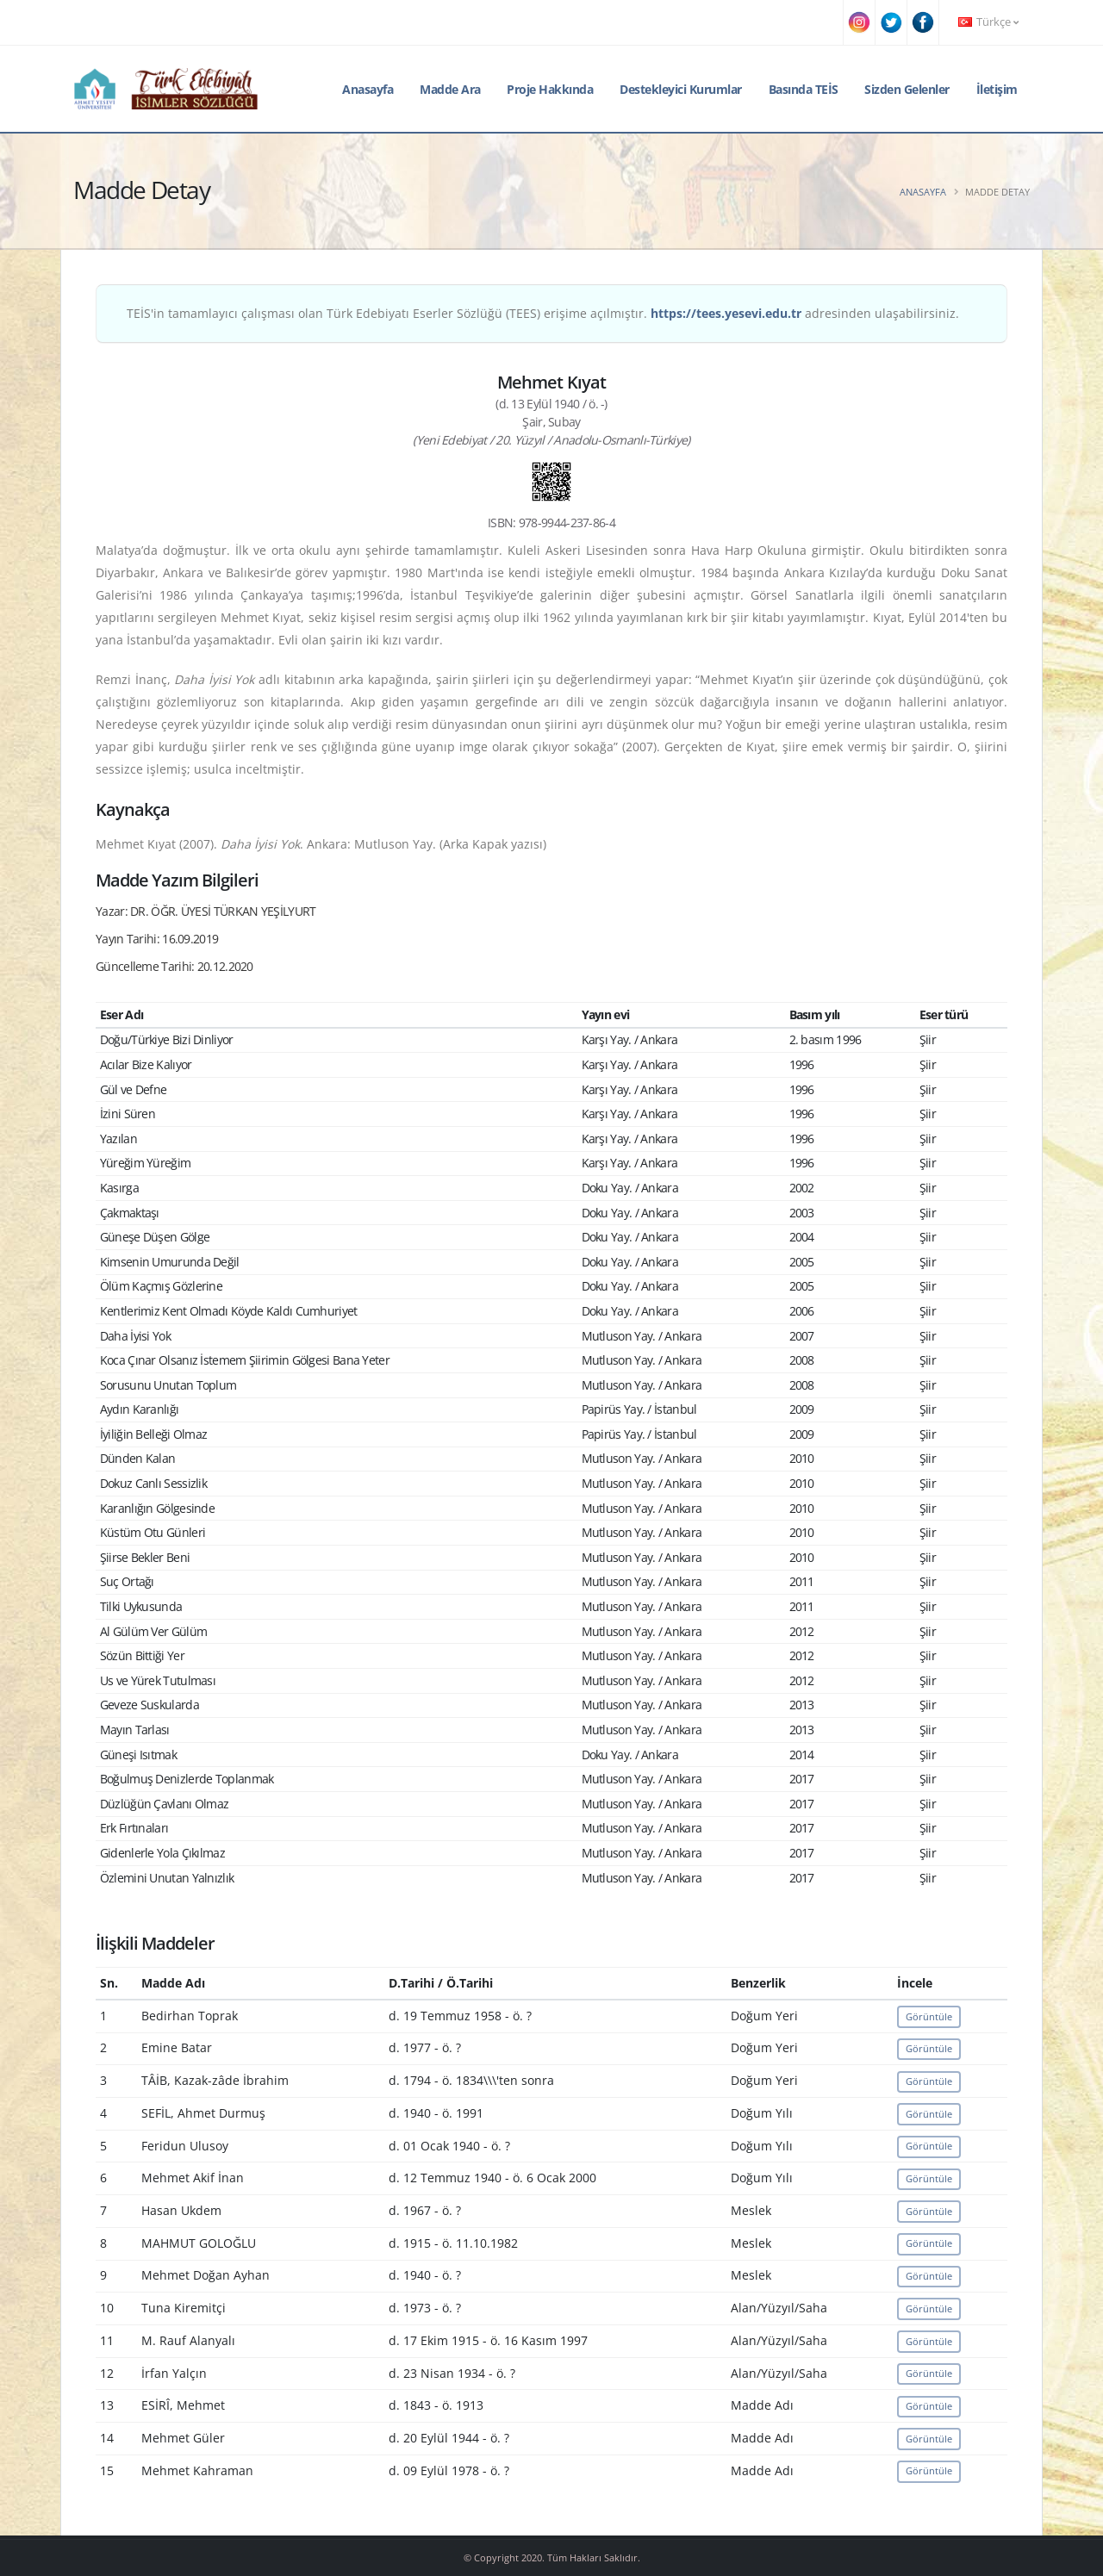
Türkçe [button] (988, 22)
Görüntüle (929, 2016)
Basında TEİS (803, 89)
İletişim (997, 89)
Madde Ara (450, 89)
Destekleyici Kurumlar (681, 89)
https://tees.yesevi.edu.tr (726, 313)
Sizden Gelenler (907, 89)
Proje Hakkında (550, 89)
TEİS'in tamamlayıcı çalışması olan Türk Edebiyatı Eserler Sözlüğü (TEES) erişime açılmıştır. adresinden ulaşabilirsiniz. (543, 313)
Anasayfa (367, 89)
